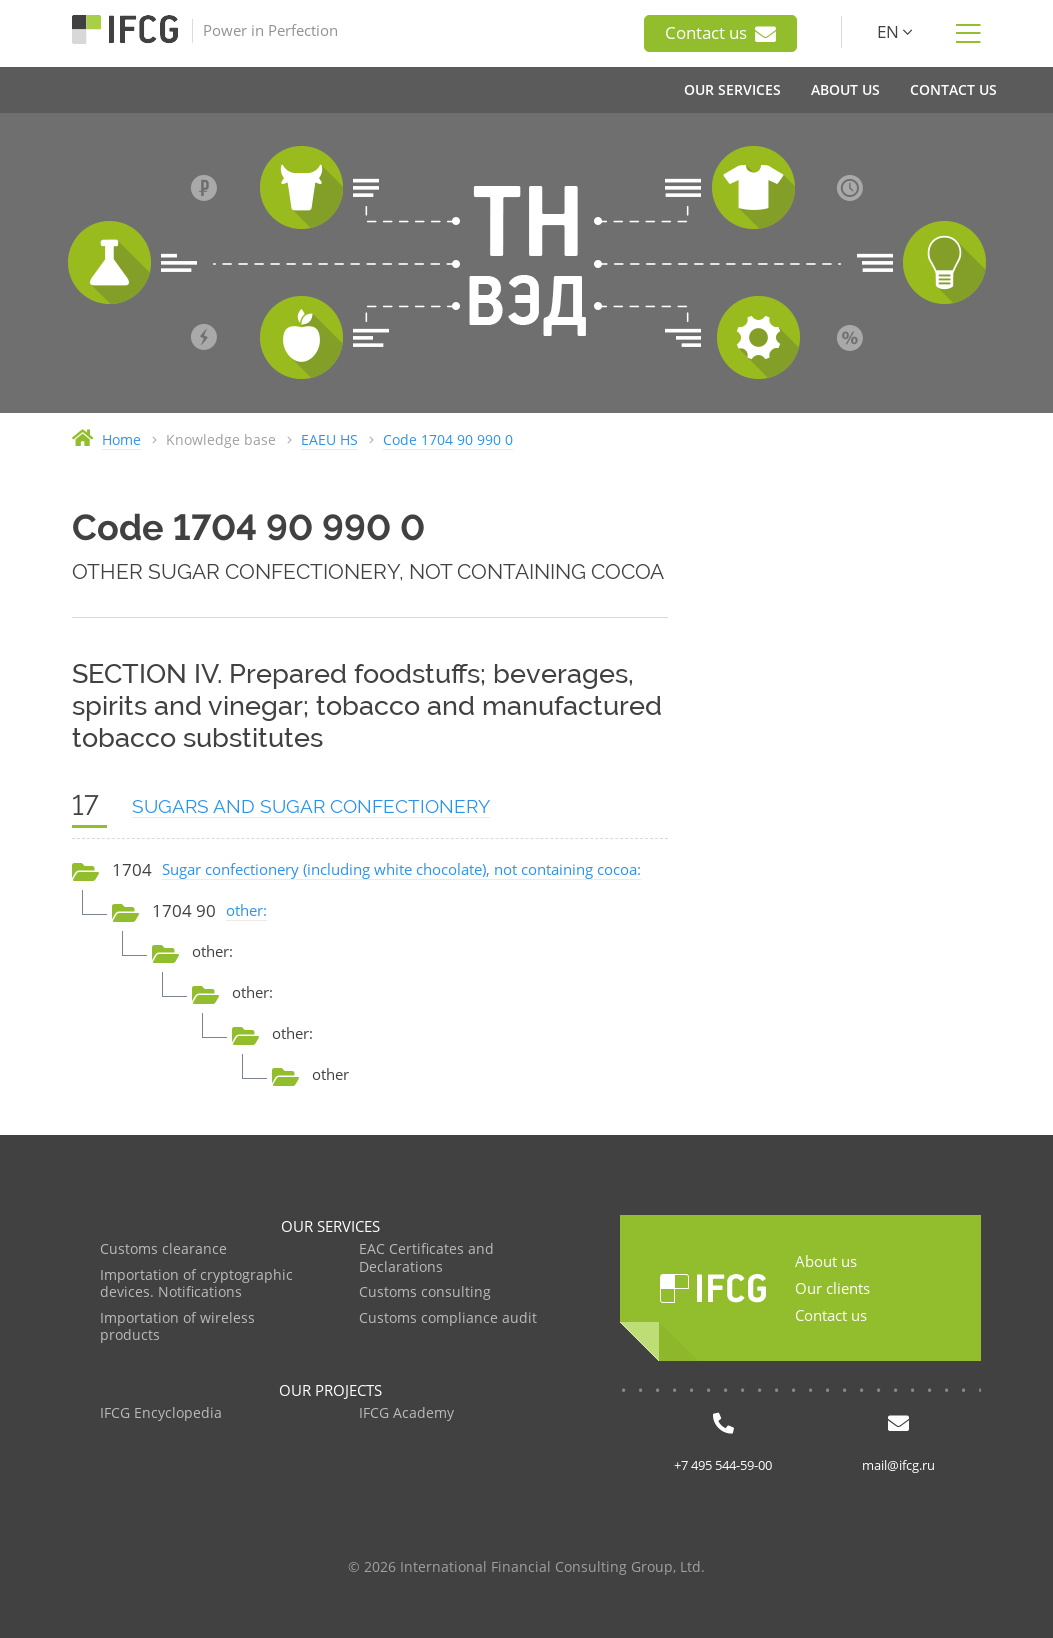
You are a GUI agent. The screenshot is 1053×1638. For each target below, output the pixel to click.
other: (246, 910)
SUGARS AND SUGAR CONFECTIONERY (311, 806)
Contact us (720, 33)
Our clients (832, 1288)
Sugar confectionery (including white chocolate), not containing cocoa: (401, 869)
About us (826, 1261)
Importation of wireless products (177, 1327)
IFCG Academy (406, 1413)
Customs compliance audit (448, 1318)
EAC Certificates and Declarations (426, 1258)
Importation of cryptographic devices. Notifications (196, 1284)
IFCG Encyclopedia (161, 1413)
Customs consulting (425, 1292)
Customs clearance (163, 1249)
